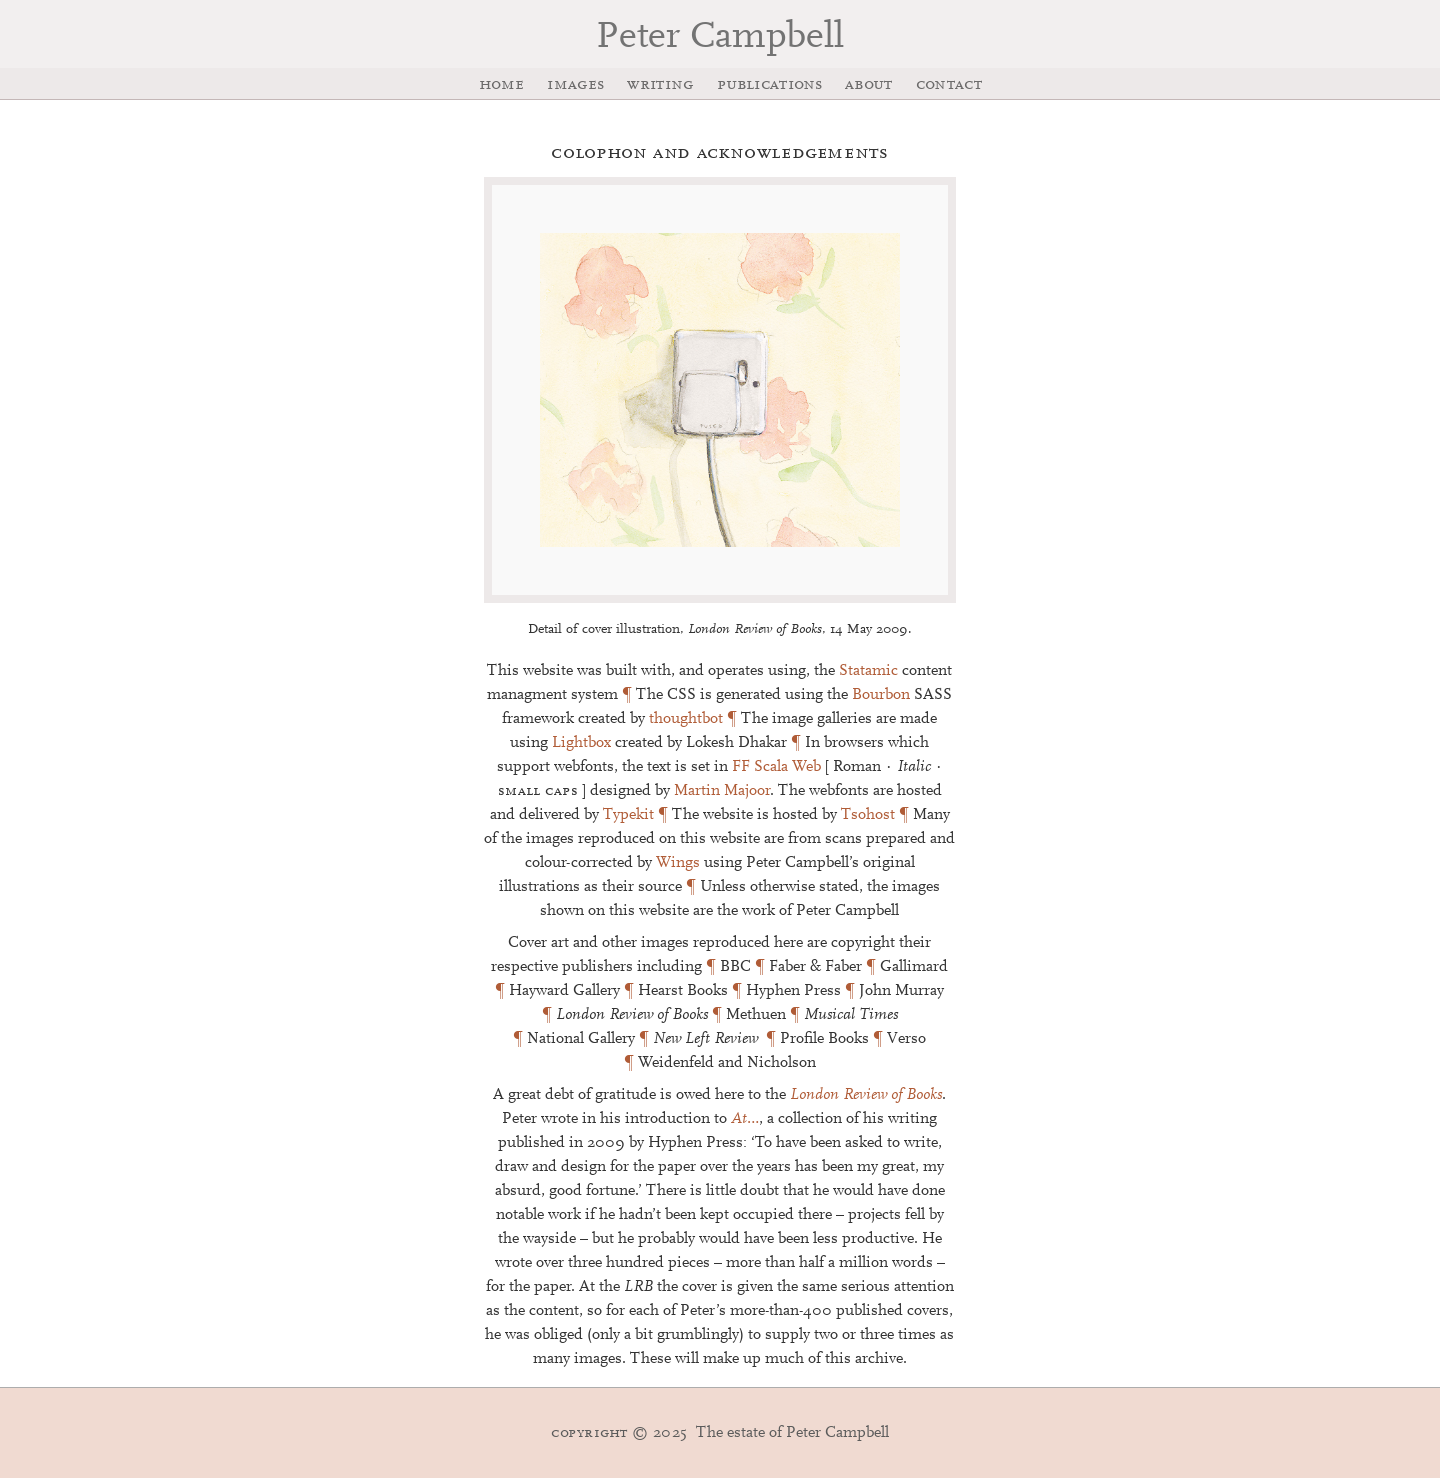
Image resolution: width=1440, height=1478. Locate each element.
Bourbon (881, 695)
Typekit (628, 815)
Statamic (868, 671)
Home (501, 85)
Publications (769, 85)
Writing (660, 85)
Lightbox (581, 743)
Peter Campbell (720, 38)
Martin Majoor (722, 791)
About (869, 85)
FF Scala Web (776, 767)
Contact (949, 85)
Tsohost (868, 815)
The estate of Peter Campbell (720, 1433)
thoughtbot (686, 719)
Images (575, 85)
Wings (678, 863)
